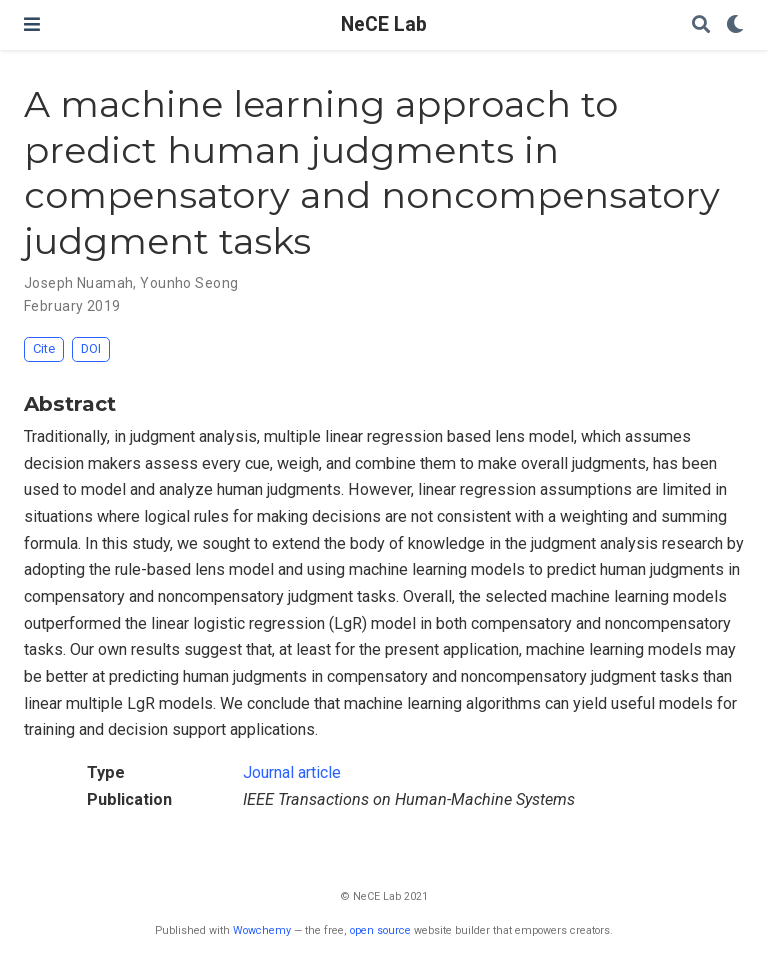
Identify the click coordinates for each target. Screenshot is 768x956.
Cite (44, 348)
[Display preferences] (735, 25)
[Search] (701, 25)
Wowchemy (262, 930)
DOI (91, 348)
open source (380, 930)
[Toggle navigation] (32, 24)
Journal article (292, 772)
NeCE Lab (384, 24)
